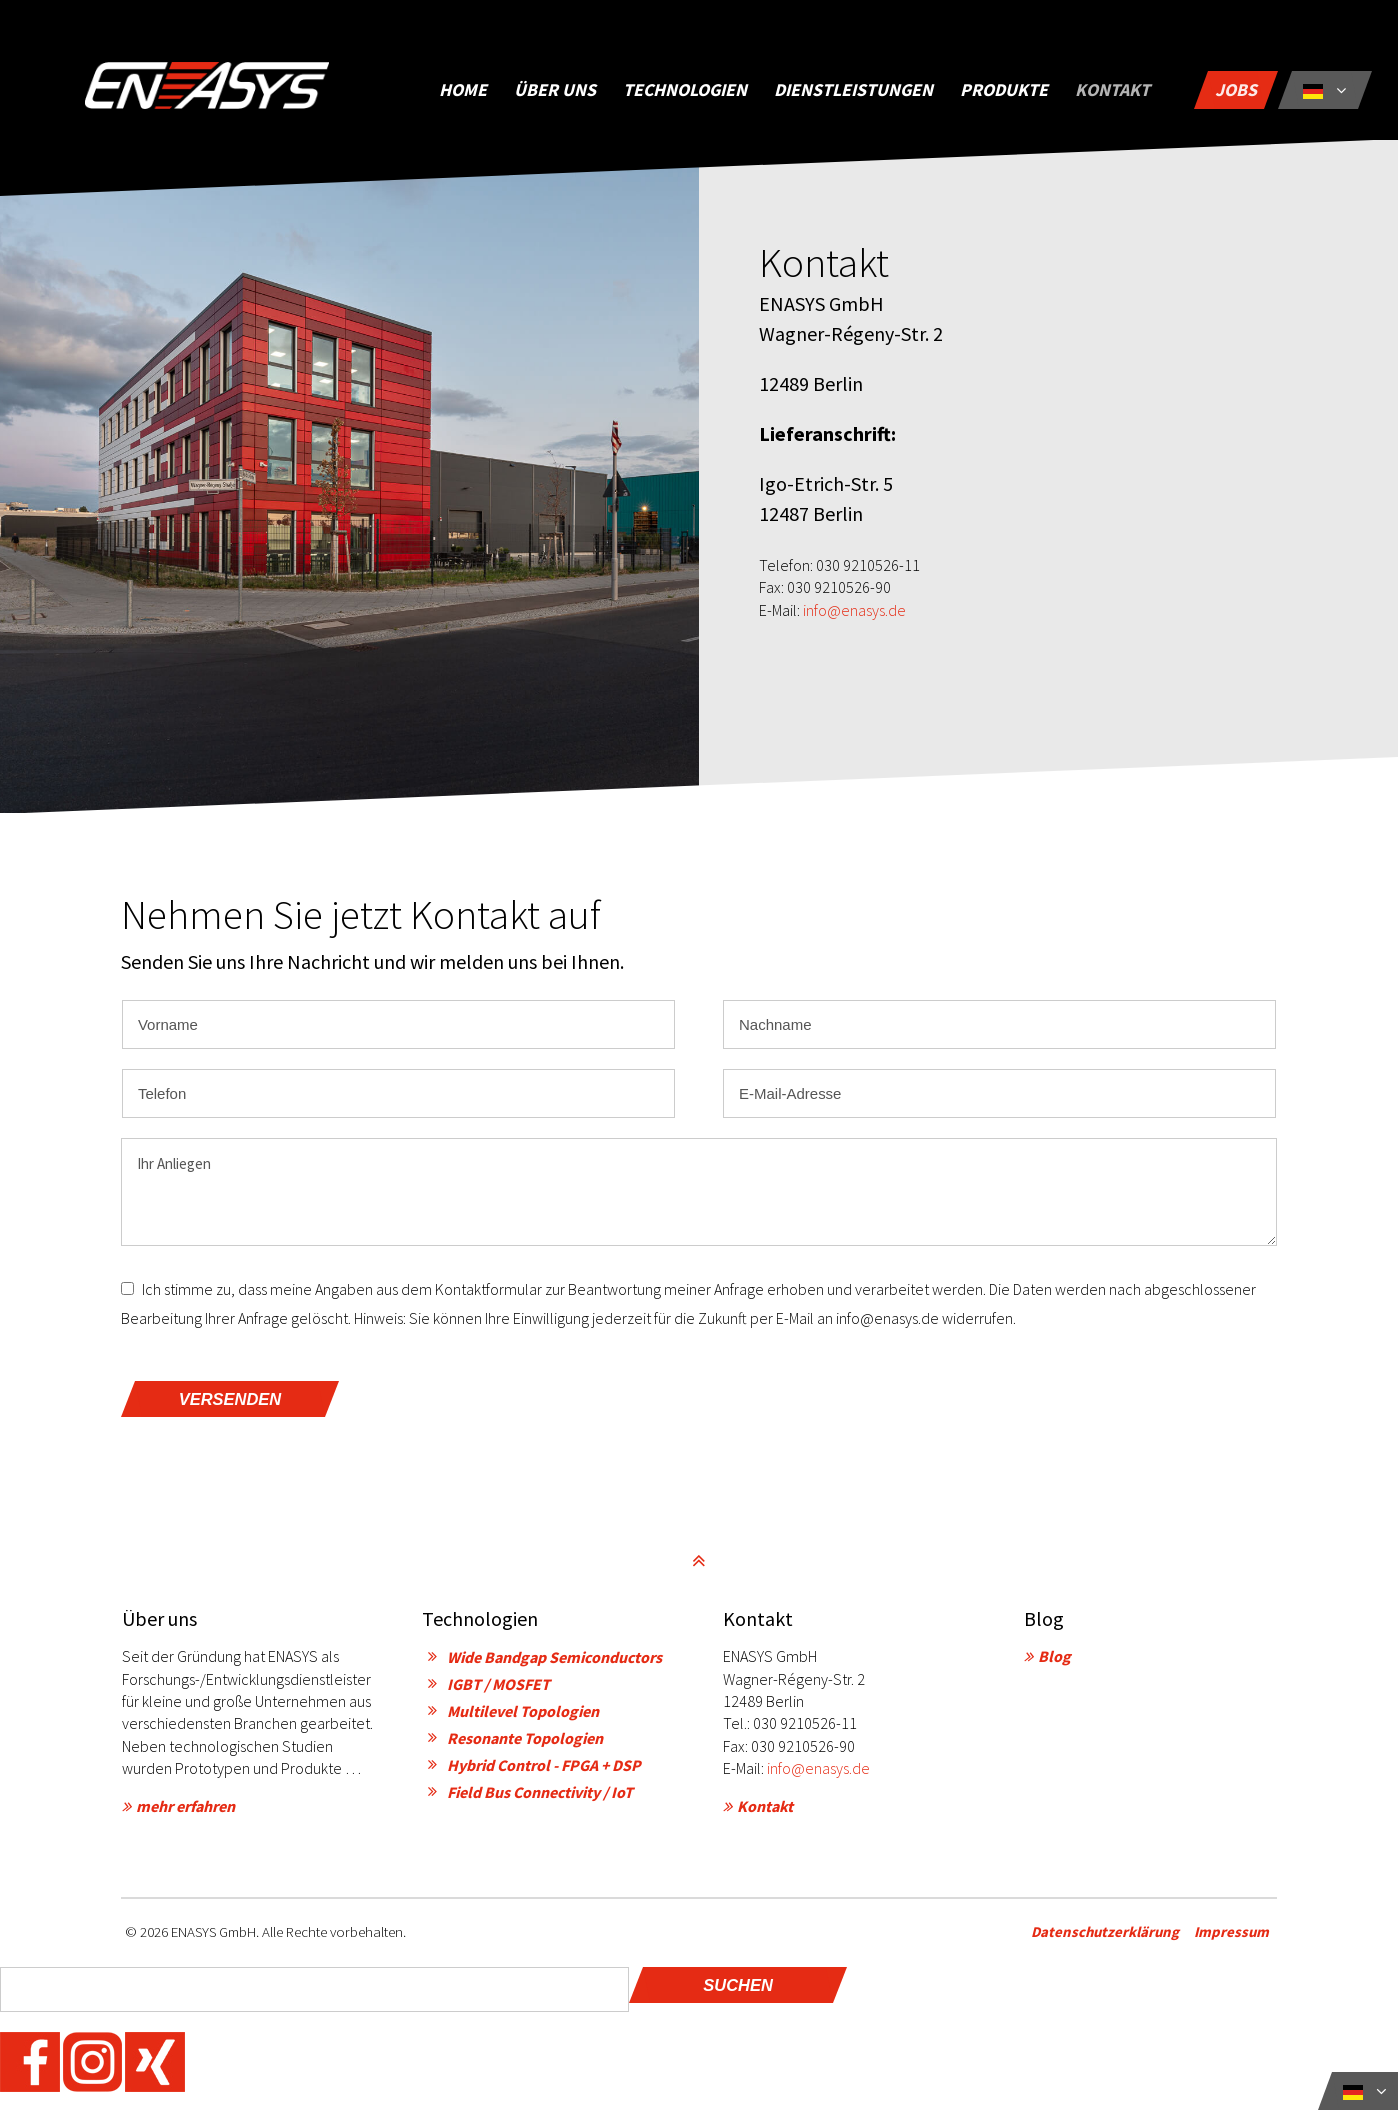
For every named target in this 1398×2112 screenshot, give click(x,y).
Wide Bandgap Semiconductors (554, 1660)
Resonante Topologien (525, 1741)
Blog (1054, 1659)
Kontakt (765, 1809)
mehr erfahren (185, 1809)
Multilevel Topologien (523, 1714)
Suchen (738, 1988)
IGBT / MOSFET (498, 1687)
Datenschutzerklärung (1113, 1933)
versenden (230, 1402)
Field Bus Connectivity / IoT (540, 1795)
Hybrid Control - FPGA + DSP (544, 1768)
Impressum (1239, 1933)
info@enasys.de (854, 618)
